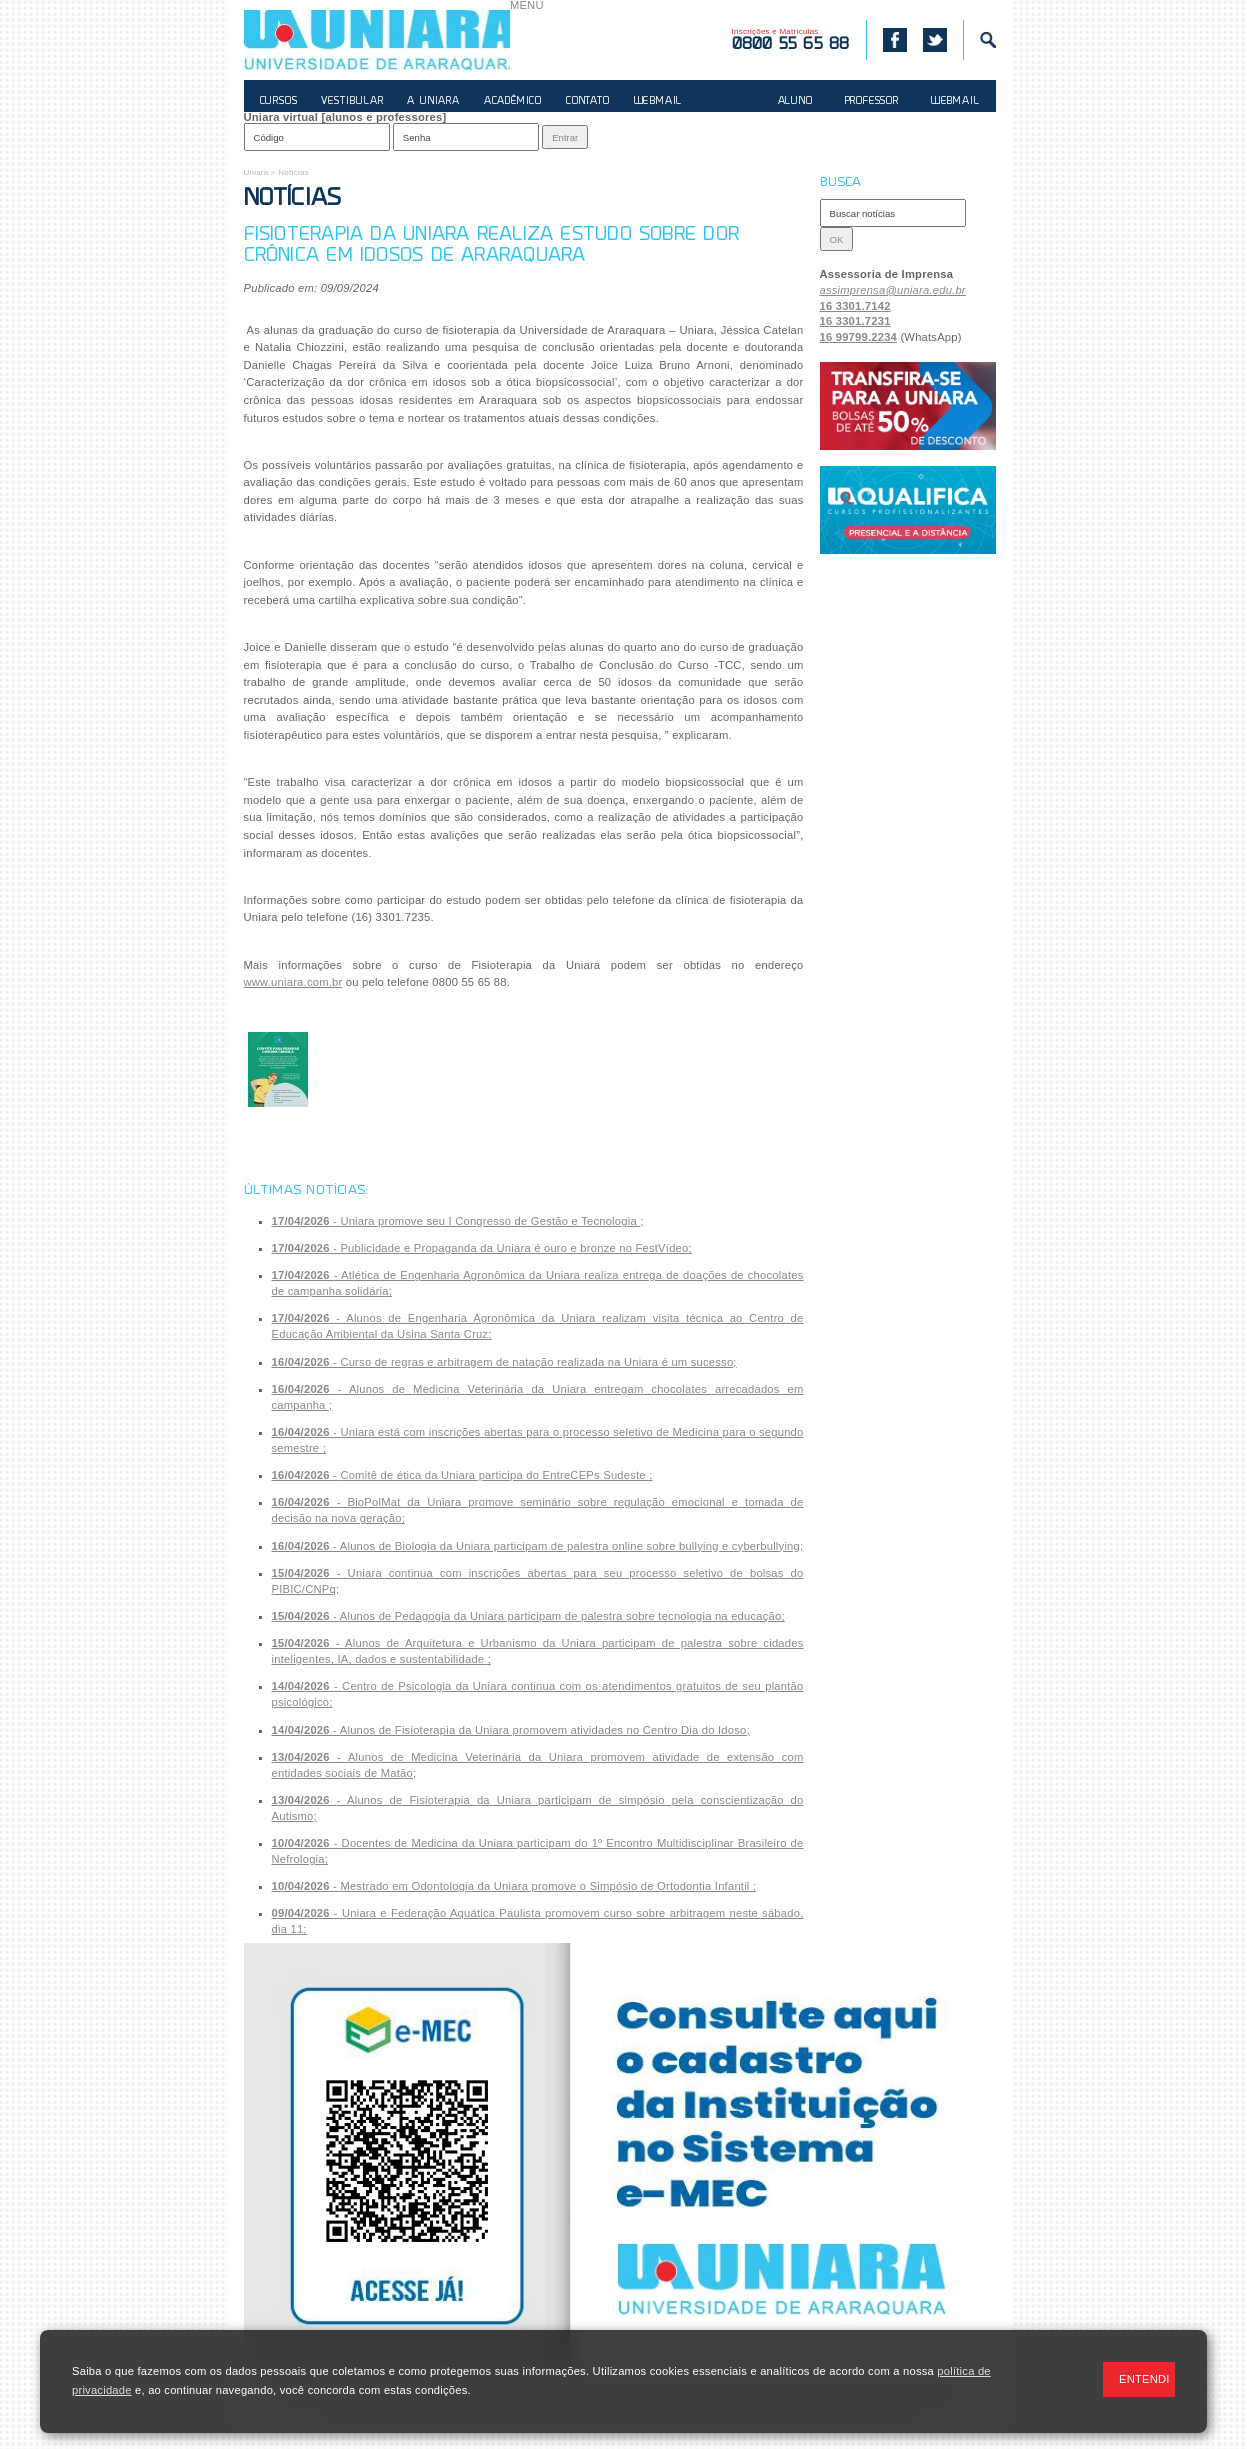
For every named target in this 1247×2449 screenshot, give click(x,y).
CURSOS (279, 101)
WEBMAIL (658, 101)
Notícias (293, 172)
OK (837, 239)
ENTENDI (1144, 2379)
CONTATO (588, 101)
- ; (458, 1221)
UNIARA (377, 40)
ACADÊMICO (513, 101)
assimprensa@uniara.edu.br (893, 290)
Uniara (256, 172)
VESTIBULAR (352, 101)
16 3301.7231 (855, 321)
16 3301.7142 (855, 306)
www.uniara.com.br (293, 982)
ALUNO (795, 101)
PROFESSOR (872, 101)
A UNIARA (433, 101)
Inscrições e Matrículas (791, 40)
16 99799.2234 (859, 337)
